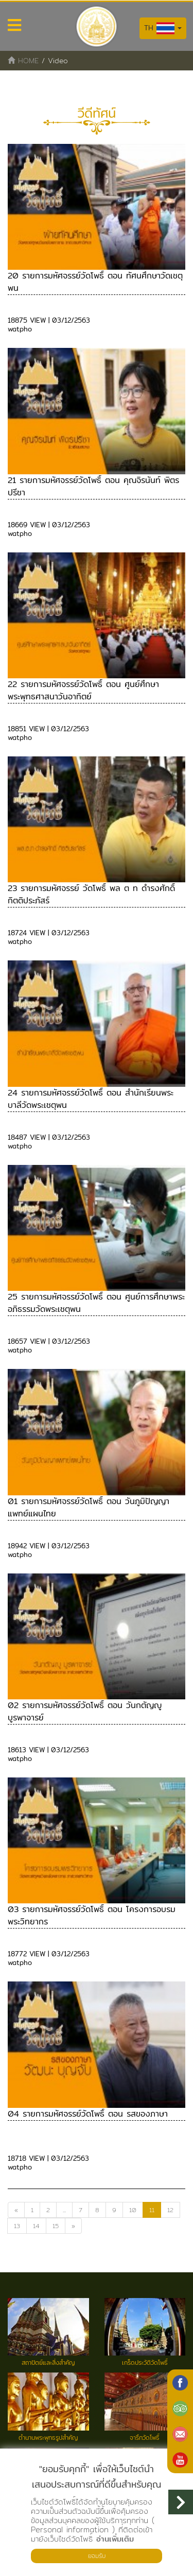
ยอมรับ (97, 2556)
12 (170, 2210)
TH (163, 28)
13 (17, 2226)
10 (132, 2210)
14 (36, 2226)
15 (55, 2226)
